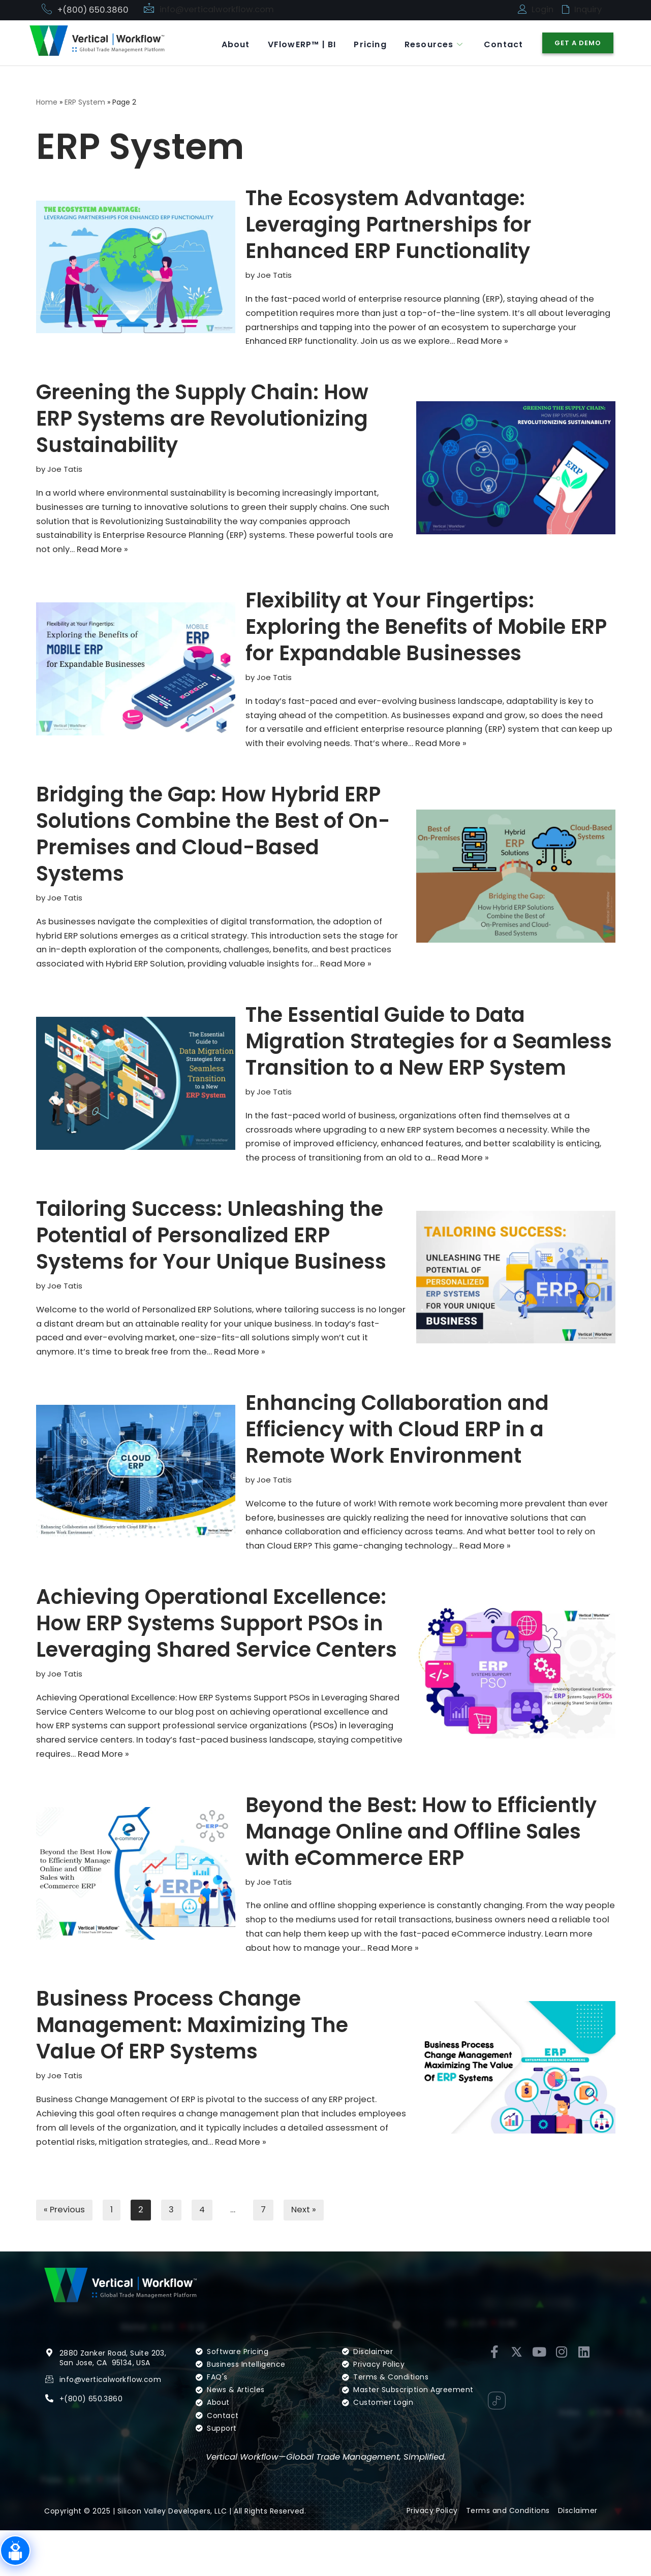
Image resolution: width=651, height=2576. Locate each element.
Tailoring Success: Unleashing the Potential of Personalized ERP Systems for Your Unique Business (211, 1264)
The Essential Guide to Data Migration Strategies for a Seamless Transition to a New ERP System (428, 1068)
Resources (429, 43)
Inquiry (589, 10)
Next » (307, 2254)
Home (46, 102)
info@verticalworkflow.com (219, 10)
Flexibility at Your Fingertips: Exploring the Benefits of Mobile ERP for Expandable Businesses (426, 633)
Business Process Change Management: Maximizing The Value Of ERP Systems (192, 2066)
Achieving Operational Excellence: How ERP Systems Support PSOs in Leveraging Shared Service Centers (216, 1658)
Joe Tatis (275, 276)
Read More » (577, 344)
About (224, 43)
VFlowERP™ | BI (293, 43)
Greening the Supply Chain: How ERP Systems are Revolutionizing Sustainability (202, 421)
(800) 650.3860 (94, 2443)
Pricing (364, 43)
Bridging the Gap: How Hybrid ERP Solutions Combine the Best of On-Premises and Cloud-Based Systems (213, 843)
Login (543, 10)
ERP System (85, 102)
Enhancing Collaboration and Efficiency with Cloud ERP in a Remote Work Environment (397, 1461)
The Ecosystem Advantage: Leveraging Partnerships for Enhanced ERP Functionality (388, 225)
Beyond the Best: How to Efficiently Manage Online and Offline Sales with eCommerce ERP (421, 1870)
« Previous (65, 2254)
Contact (501, 43)
